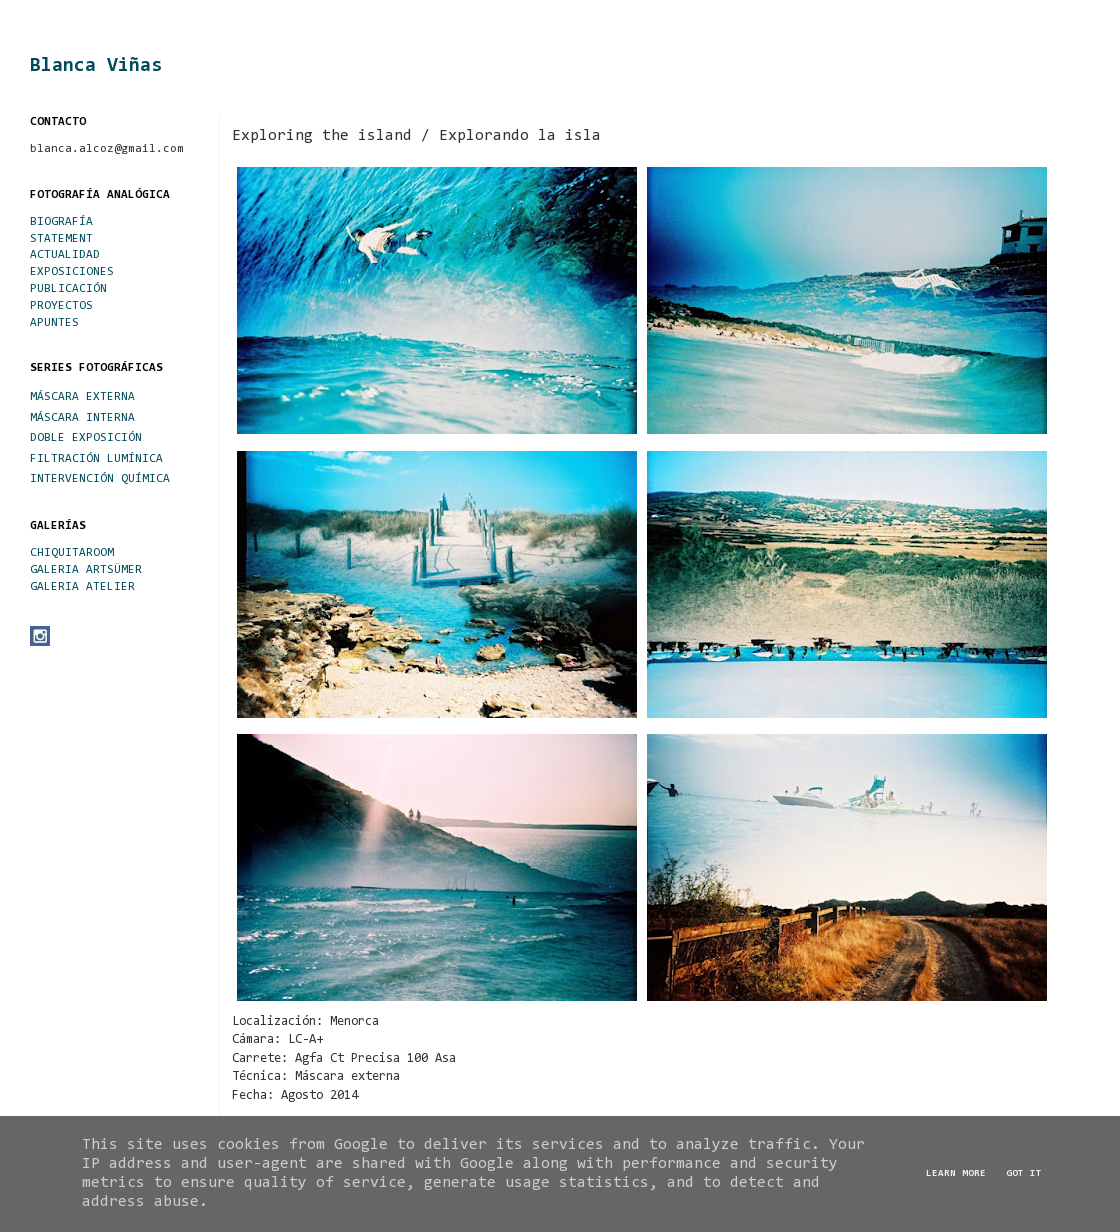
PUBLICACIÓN (68, 289)
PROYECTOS (61, 306)
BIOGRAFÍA (61, 222)
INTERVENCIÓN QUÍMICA (100, 479)
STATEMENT (61, 239)
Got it (1024, 1174)
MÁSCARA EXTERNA (82, 397)
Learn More (956, 1174)
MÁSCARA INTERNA (82, 418)
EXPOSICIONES (72, 272)
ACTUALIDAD (65, 255)
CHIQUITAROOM (72, 553)
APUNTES (54, 323)
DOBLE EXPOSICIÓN (86, 438)
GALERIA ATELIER (82, 587)
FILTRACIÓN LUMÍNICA (96, 459)
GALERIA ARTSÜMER (86, 570)
